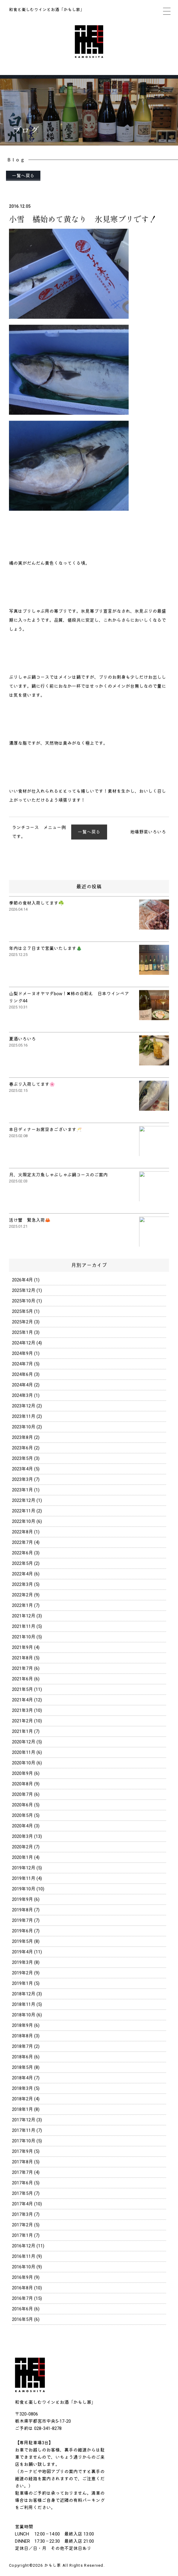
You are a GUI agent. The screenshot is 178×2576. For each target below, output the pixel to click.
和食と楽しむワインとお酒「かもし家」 (46, 9)
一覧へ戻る (23, 175)
